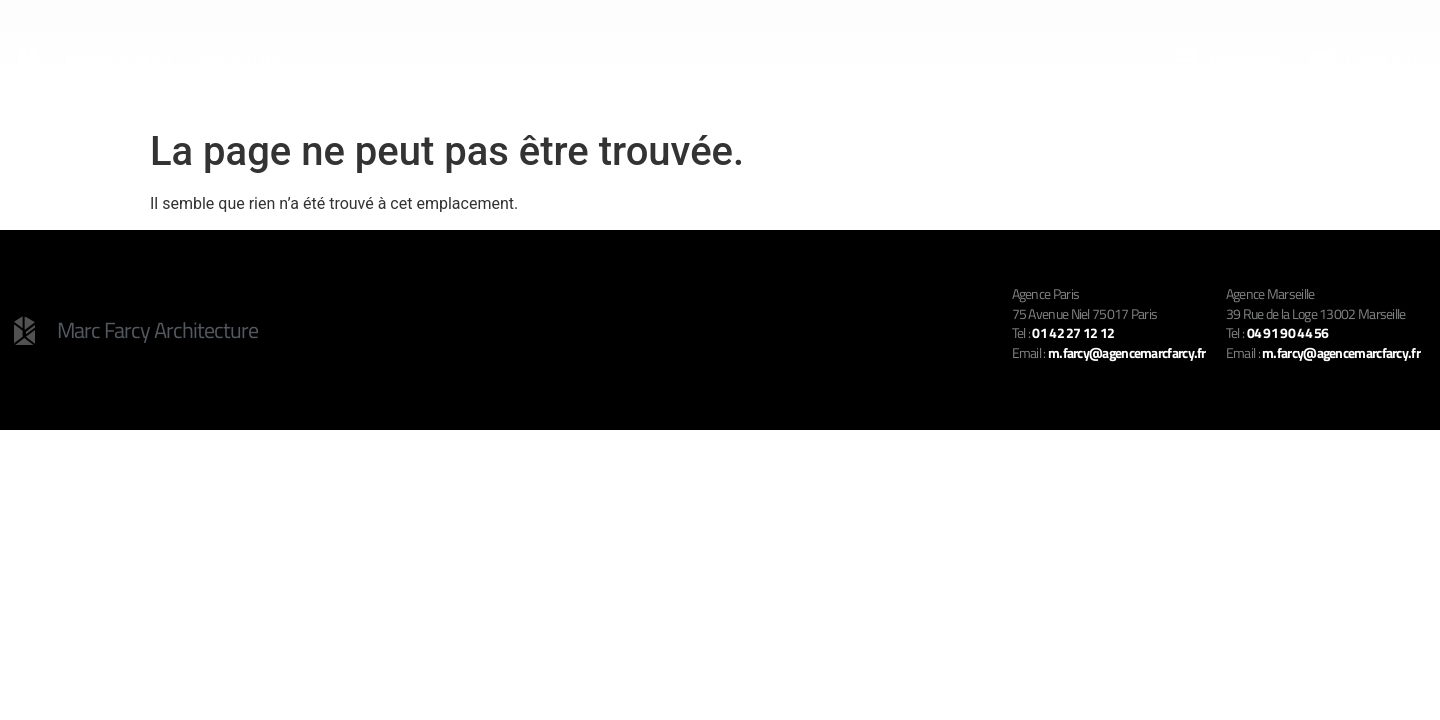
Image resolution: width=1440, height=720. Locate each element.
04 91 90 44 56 (1288, 332)
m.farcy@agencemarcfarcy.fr (1341, 352)
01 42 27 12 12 (1073, 332)
